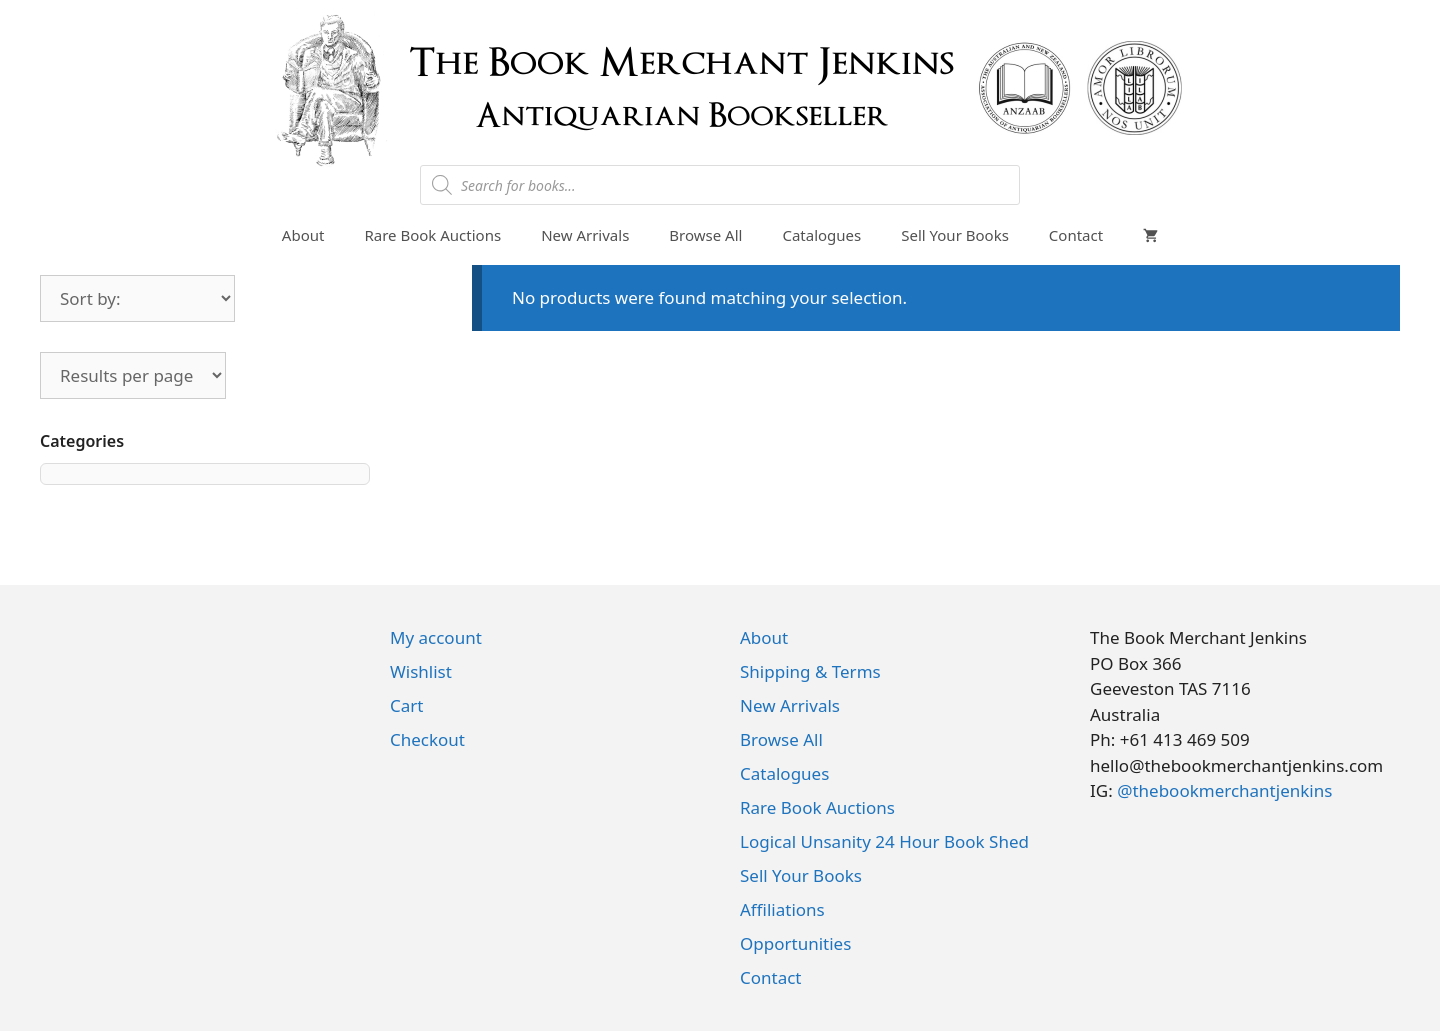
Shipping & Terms (810, 671)
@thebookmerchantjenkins (1224, 790)
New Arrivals (585, 235)
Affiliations (782, 909)
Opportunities (795, 943)
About (303, 235)
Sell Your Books (955, 235)
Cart (406, 705)
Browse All (705, 235)
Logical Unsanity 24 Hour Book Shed (884, 841)
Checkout (427, 739)
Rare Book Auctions (432, 235)
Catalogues (821, 235)
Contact (1076, 235)
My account (436, 637)
